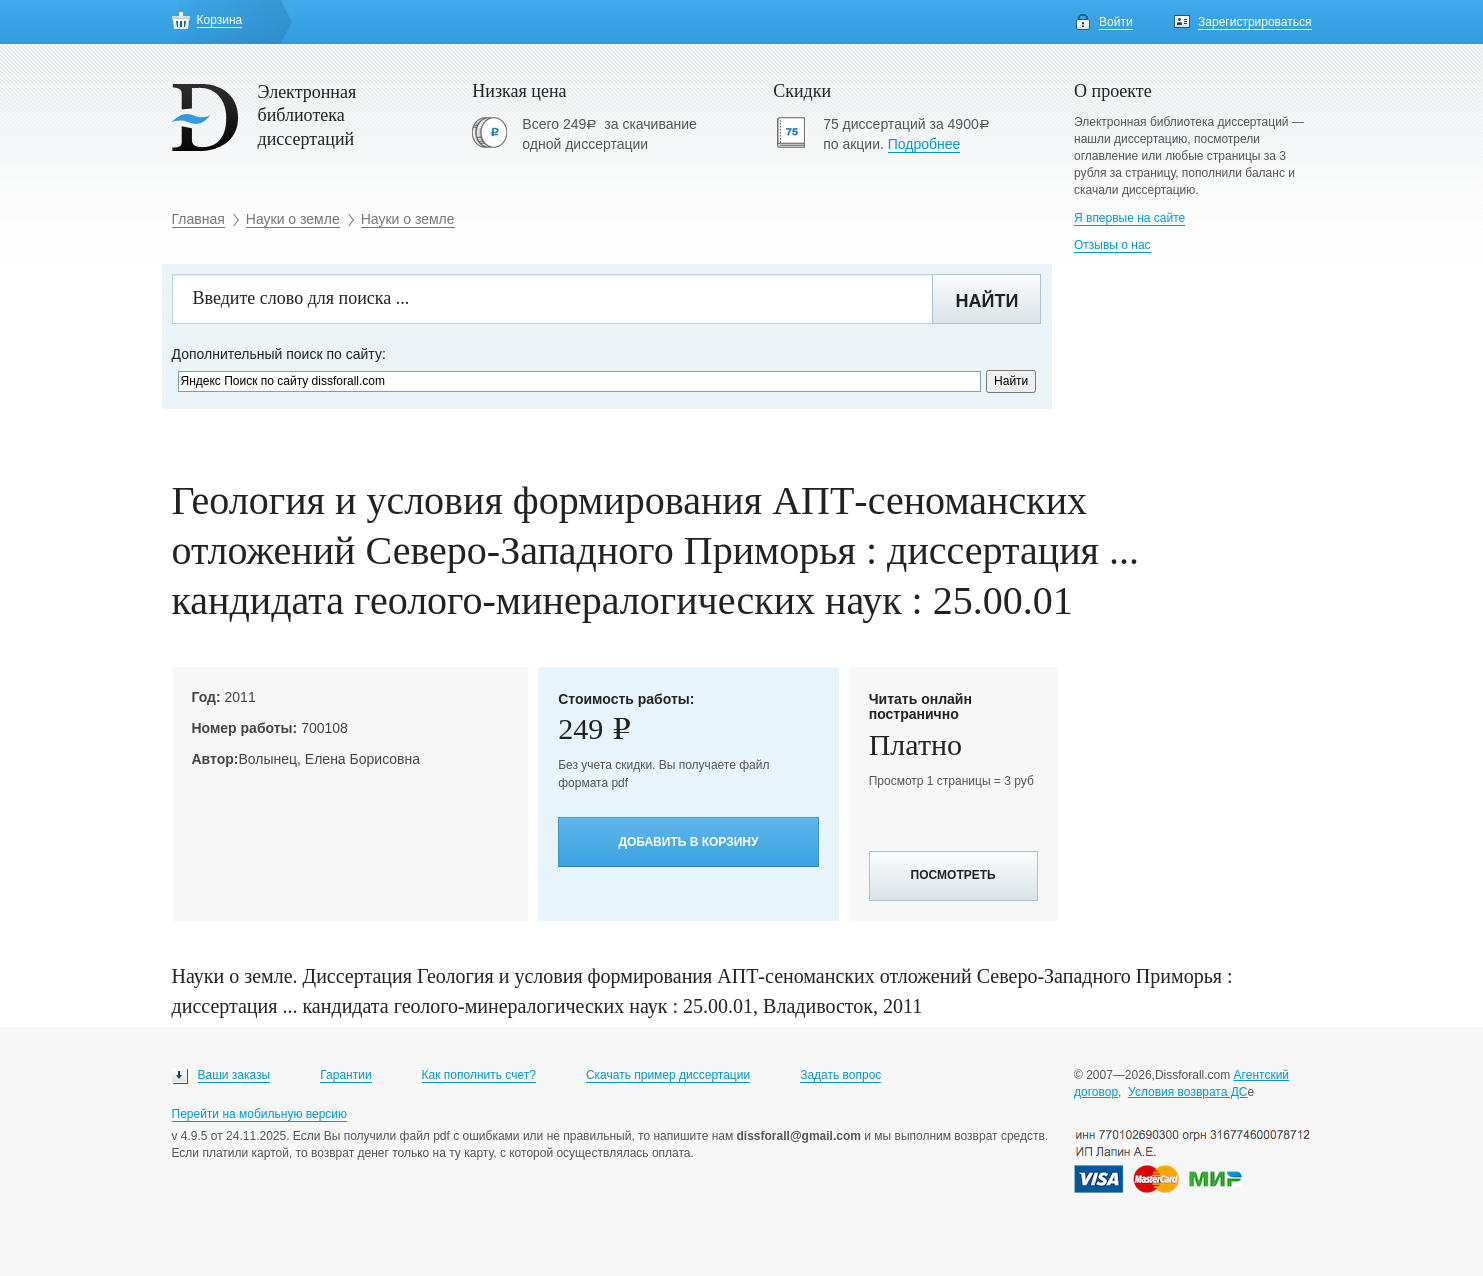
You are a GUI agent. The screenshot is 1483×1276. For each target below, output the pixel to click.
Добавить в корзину (688, 842)
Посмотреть (953, 875)
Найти (986, 301)
